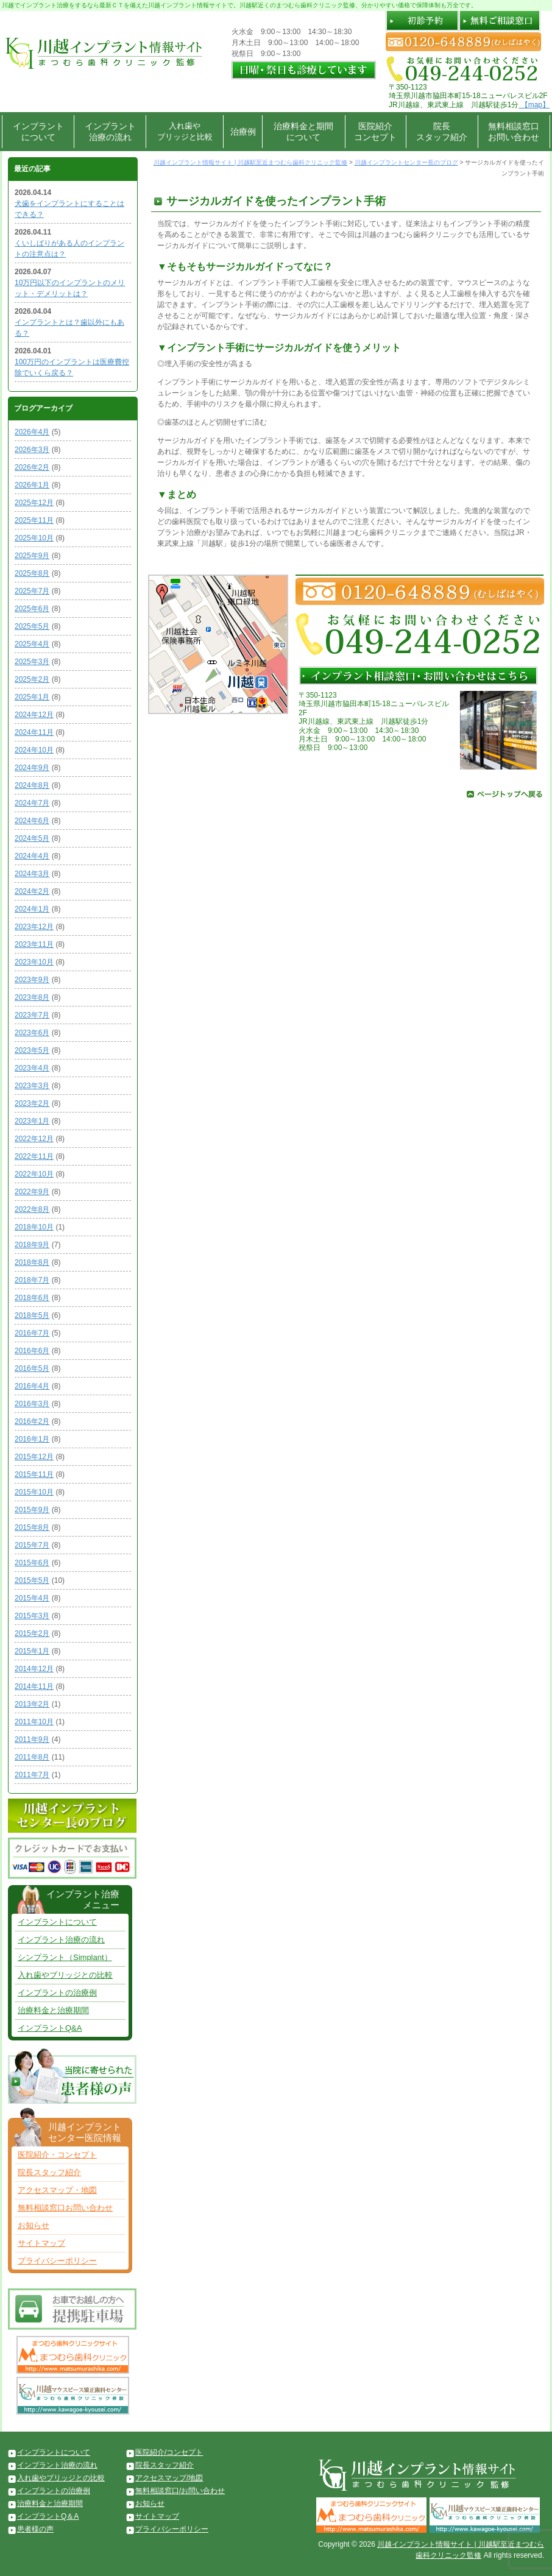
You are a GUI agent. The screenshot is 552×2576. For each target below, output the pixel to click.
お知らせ (33, 2225)
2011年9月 (32, 1739)
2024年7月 (32, 803)
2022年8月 (32, 1209)
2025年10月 (34, 538)
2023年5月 (32, 1050)
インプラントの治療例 (57, 1992)
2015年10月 (34, 1492)
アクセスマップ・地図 (57, 2190)
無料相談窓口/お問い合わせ (180, 2490)
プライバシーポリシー (57, 2260)
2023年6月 (32, 1032)
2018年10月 (34, 1227)
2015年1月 (32, 1651)
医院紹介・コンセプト (57, 2154)
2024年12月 (34, 714)
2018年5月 (32, 1315)
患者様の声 (35, 2529)
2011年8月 (32, 1757)
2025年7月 (32, 591)
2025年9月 (32, 555)
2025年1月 (32, 697)
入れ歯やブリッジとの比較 (65, 1975)
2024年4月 (32, 856)
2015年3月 (32, 1616)
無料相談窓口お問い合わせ (513, 131)
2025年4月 (32, 644)
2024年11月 (34, 732)
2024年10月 (34, 750)
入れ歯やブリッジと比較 (185, 131)
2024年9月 (32, 767)
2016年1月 (32, 1439)
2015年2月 (32, 1633)
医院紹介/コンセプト (169, 2452)
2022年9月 (32, 1191)
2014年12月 (34, 1669)
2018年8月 (32, 1262)
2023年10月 (34, 962)
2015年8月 (32, 1527)
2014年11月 (34, 1686)
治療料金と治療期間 (53, 2010)
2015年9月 (32, 1510)
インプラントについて (38, 131)
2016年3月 (32, 1403)
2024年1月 (32, 909)
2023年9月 (32, 979)
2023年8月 (32, 997)
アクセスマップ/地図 (169, 2478)
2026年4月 (32, 432)
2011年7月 (32, 1775)
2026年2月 (32, 467)
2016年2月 (32, 1421)
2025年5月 (32, 626)
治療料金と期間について (303, 131)
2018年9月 (32, 1244)
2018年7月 (32, 1280)
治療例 (243, 131)
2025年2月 (32, 679)
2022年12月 (34, 1138)
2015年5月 (32, 1580)
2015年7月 (32, 1545)
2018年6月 (32, 1297)
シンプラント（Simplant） (65, 1957)
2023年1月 (32, 1121)
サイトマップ (41, 2243)
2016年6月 (32, 1350)
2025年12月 (34, 502)
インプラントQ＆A (48, 2516)
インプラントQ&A (50, 2028)
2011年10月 (34, 1722)
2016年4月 (32, 1386)
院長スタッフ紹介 (441, 131)
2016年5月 (32, 1368)
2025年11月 (34, 520)
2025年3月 (32, 661)
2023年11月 (34, 944)
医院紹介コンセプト (375, 131)
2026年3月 (32, 449)
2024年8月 (32, 785)
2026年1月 (32, 485)
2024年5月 (32, 838)
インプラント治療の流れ (110, 131)
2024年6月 (32, 820)
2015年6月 (32, 1563)
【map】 (534, 105)
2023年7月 (32, 1015)
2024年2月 (32, 891)
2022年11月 (34, 1156)
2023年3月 (32, 1085)
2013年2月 (32, 1704)
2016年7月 (32, 1333)
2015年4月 (32, 1598)
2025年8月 (32, 573)
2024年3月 (32, 873)
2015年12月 (34, 1457)
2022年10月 (34, 1174)
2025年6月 (32, 608)
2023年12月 (34, 926)
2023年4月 (32, 1068)
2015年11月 (34, 1474)
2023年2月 (32, 1103)
